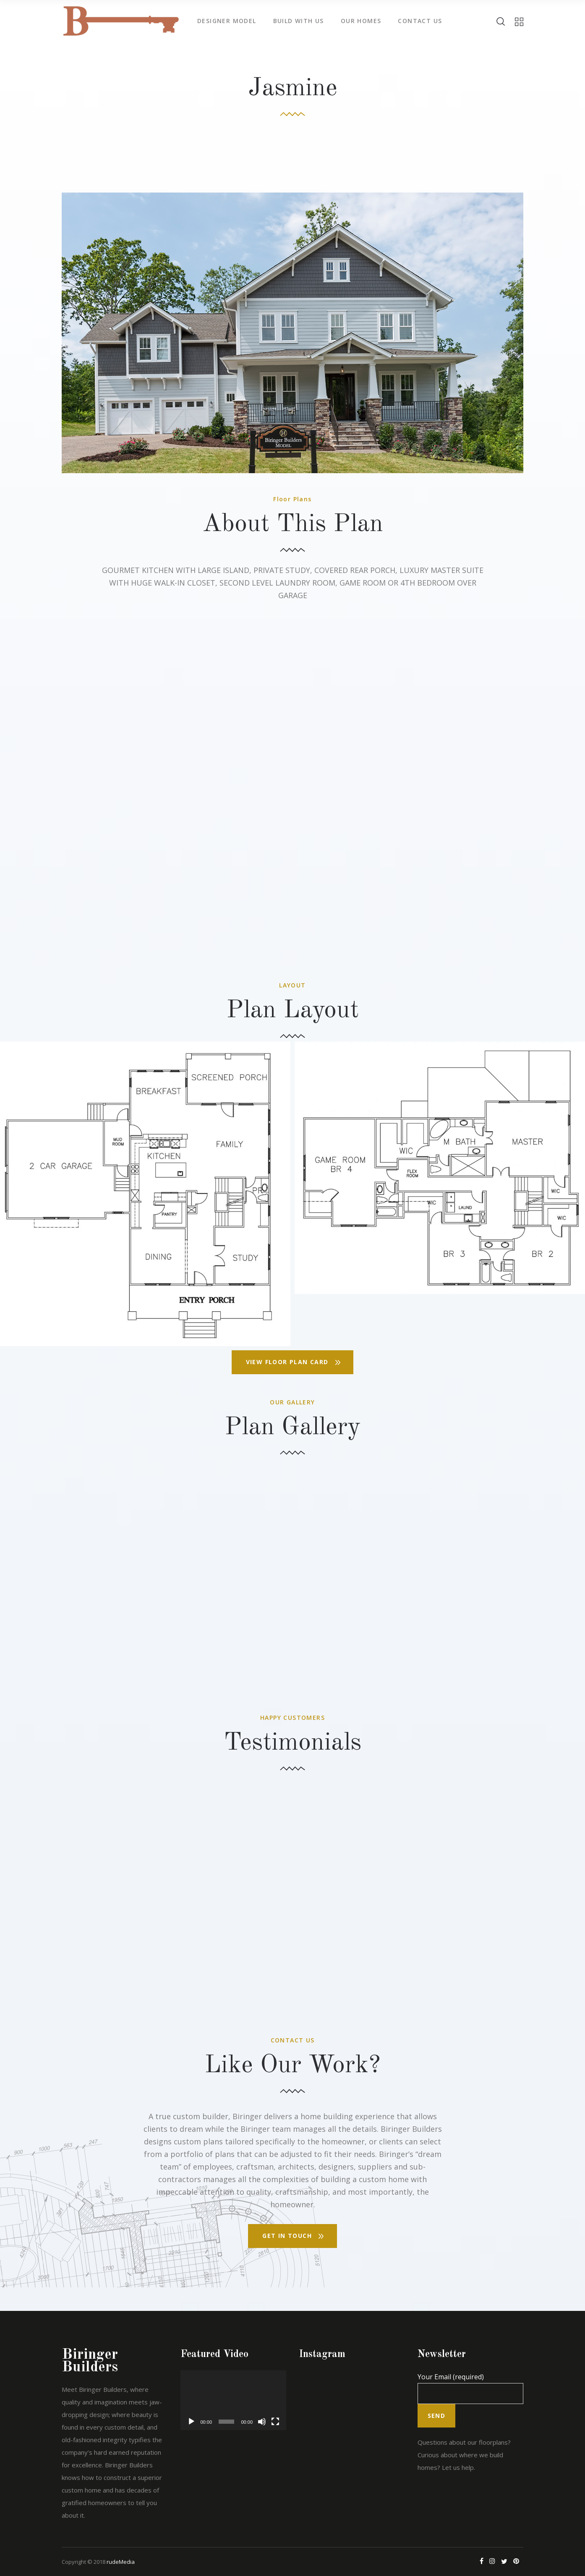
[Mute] (262, 2421)
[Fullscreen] (275, 2421)
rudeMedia (121, 2562)
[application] (233, 2400)
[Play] (191, 2421)
